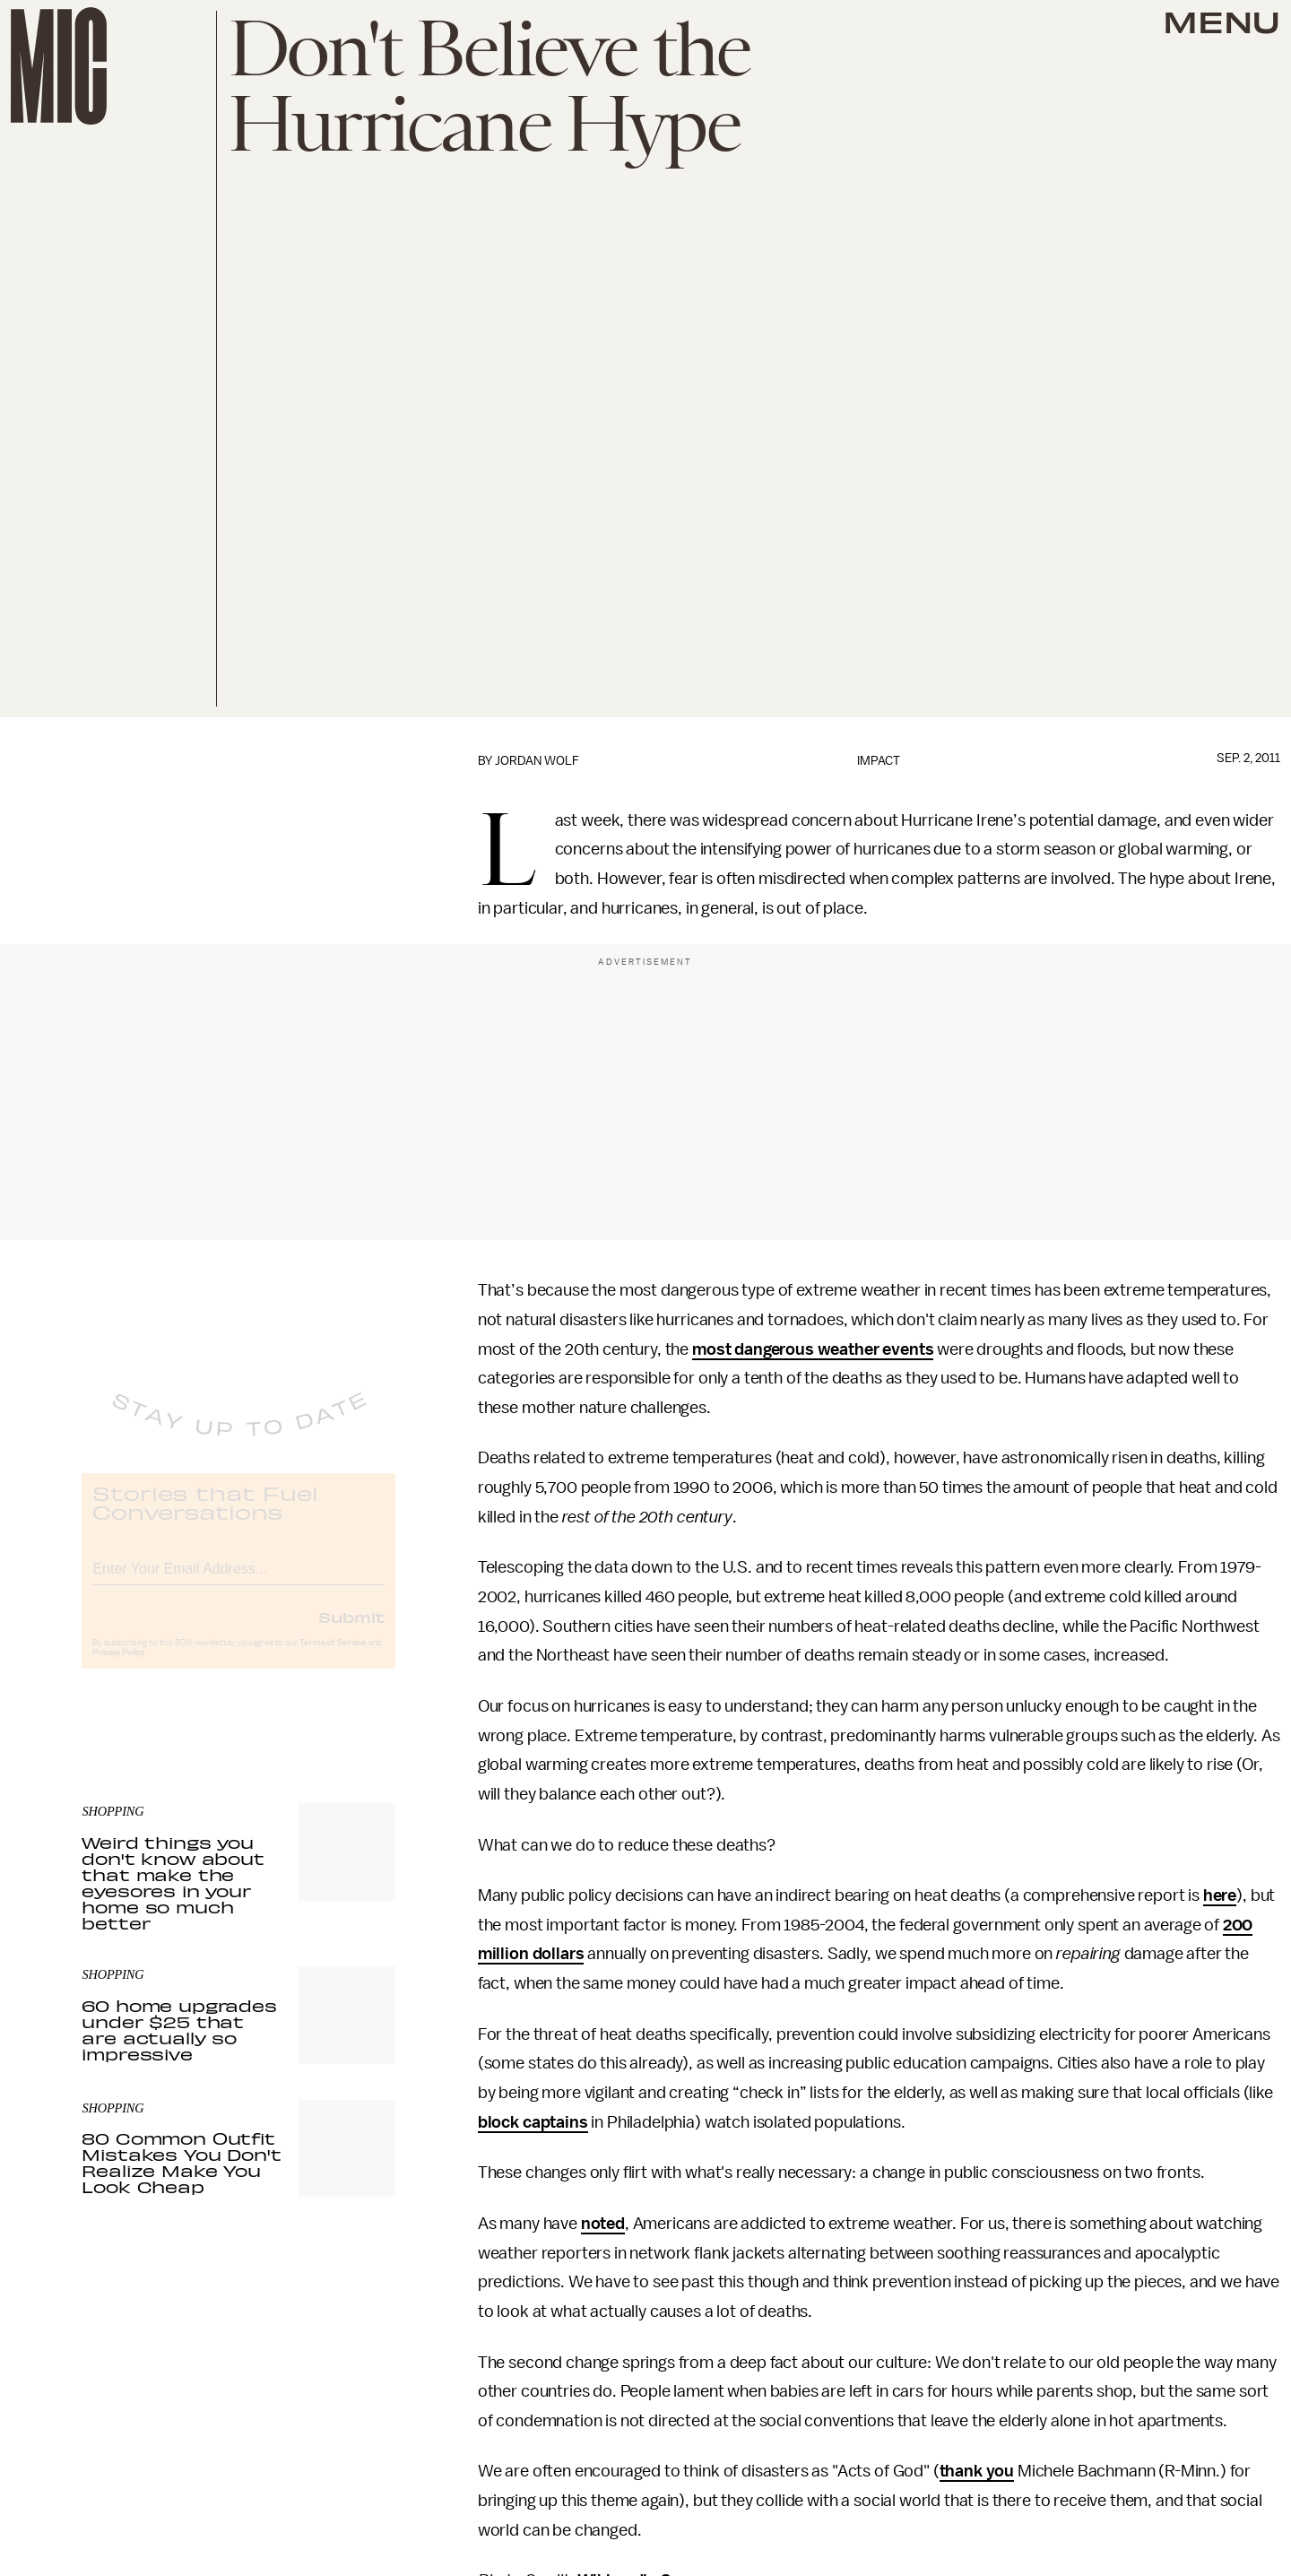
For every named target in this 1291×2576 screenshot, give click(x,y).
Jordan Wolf (537, 761)
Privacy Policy (118, 1666)
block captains (533, 2122)
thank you (977, 2471)
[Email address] (238, 1580)
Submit (351, 1631)
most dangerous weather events (812, 1349)
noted (603, 2224)
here (1219, 1895)
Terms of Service (332, 1656)
